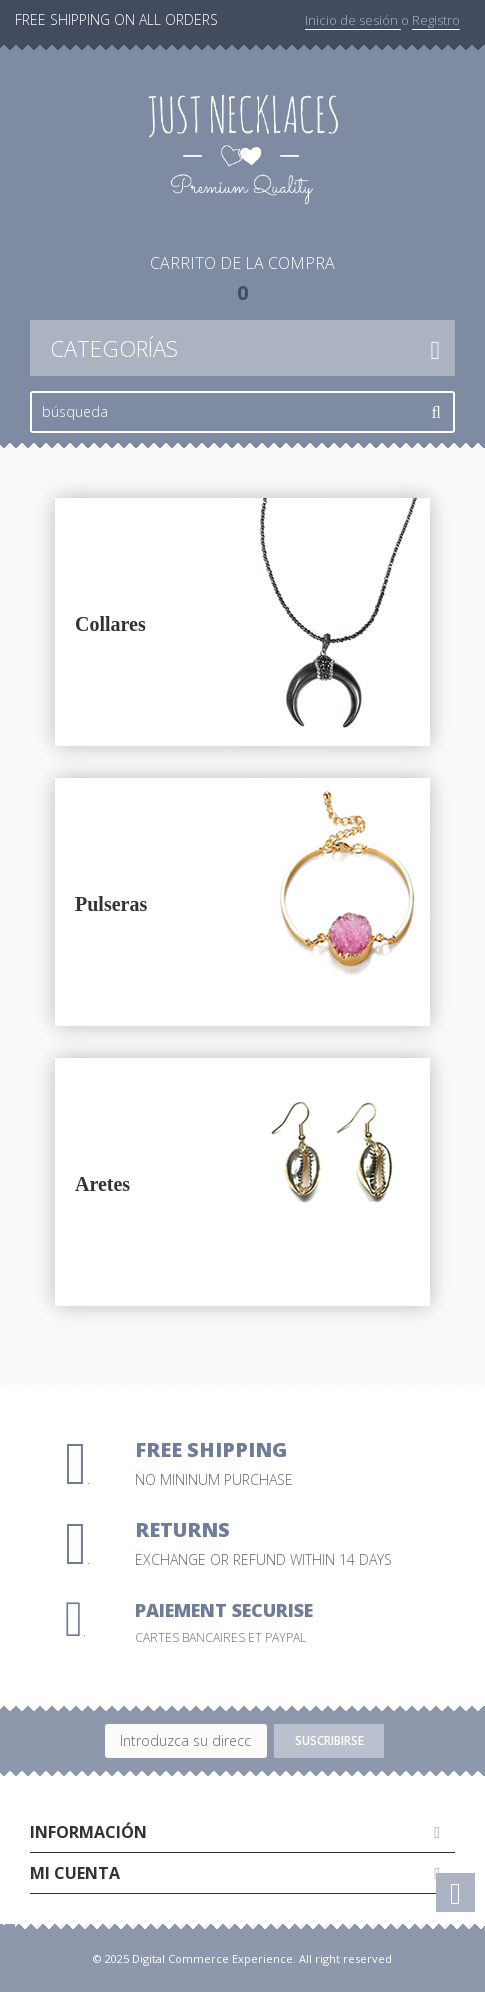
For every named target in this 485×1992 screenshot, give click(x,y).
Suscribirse (329, 1740)
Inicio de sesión (353, 20)
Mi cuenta (75, 1873)
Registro (436, 20)
